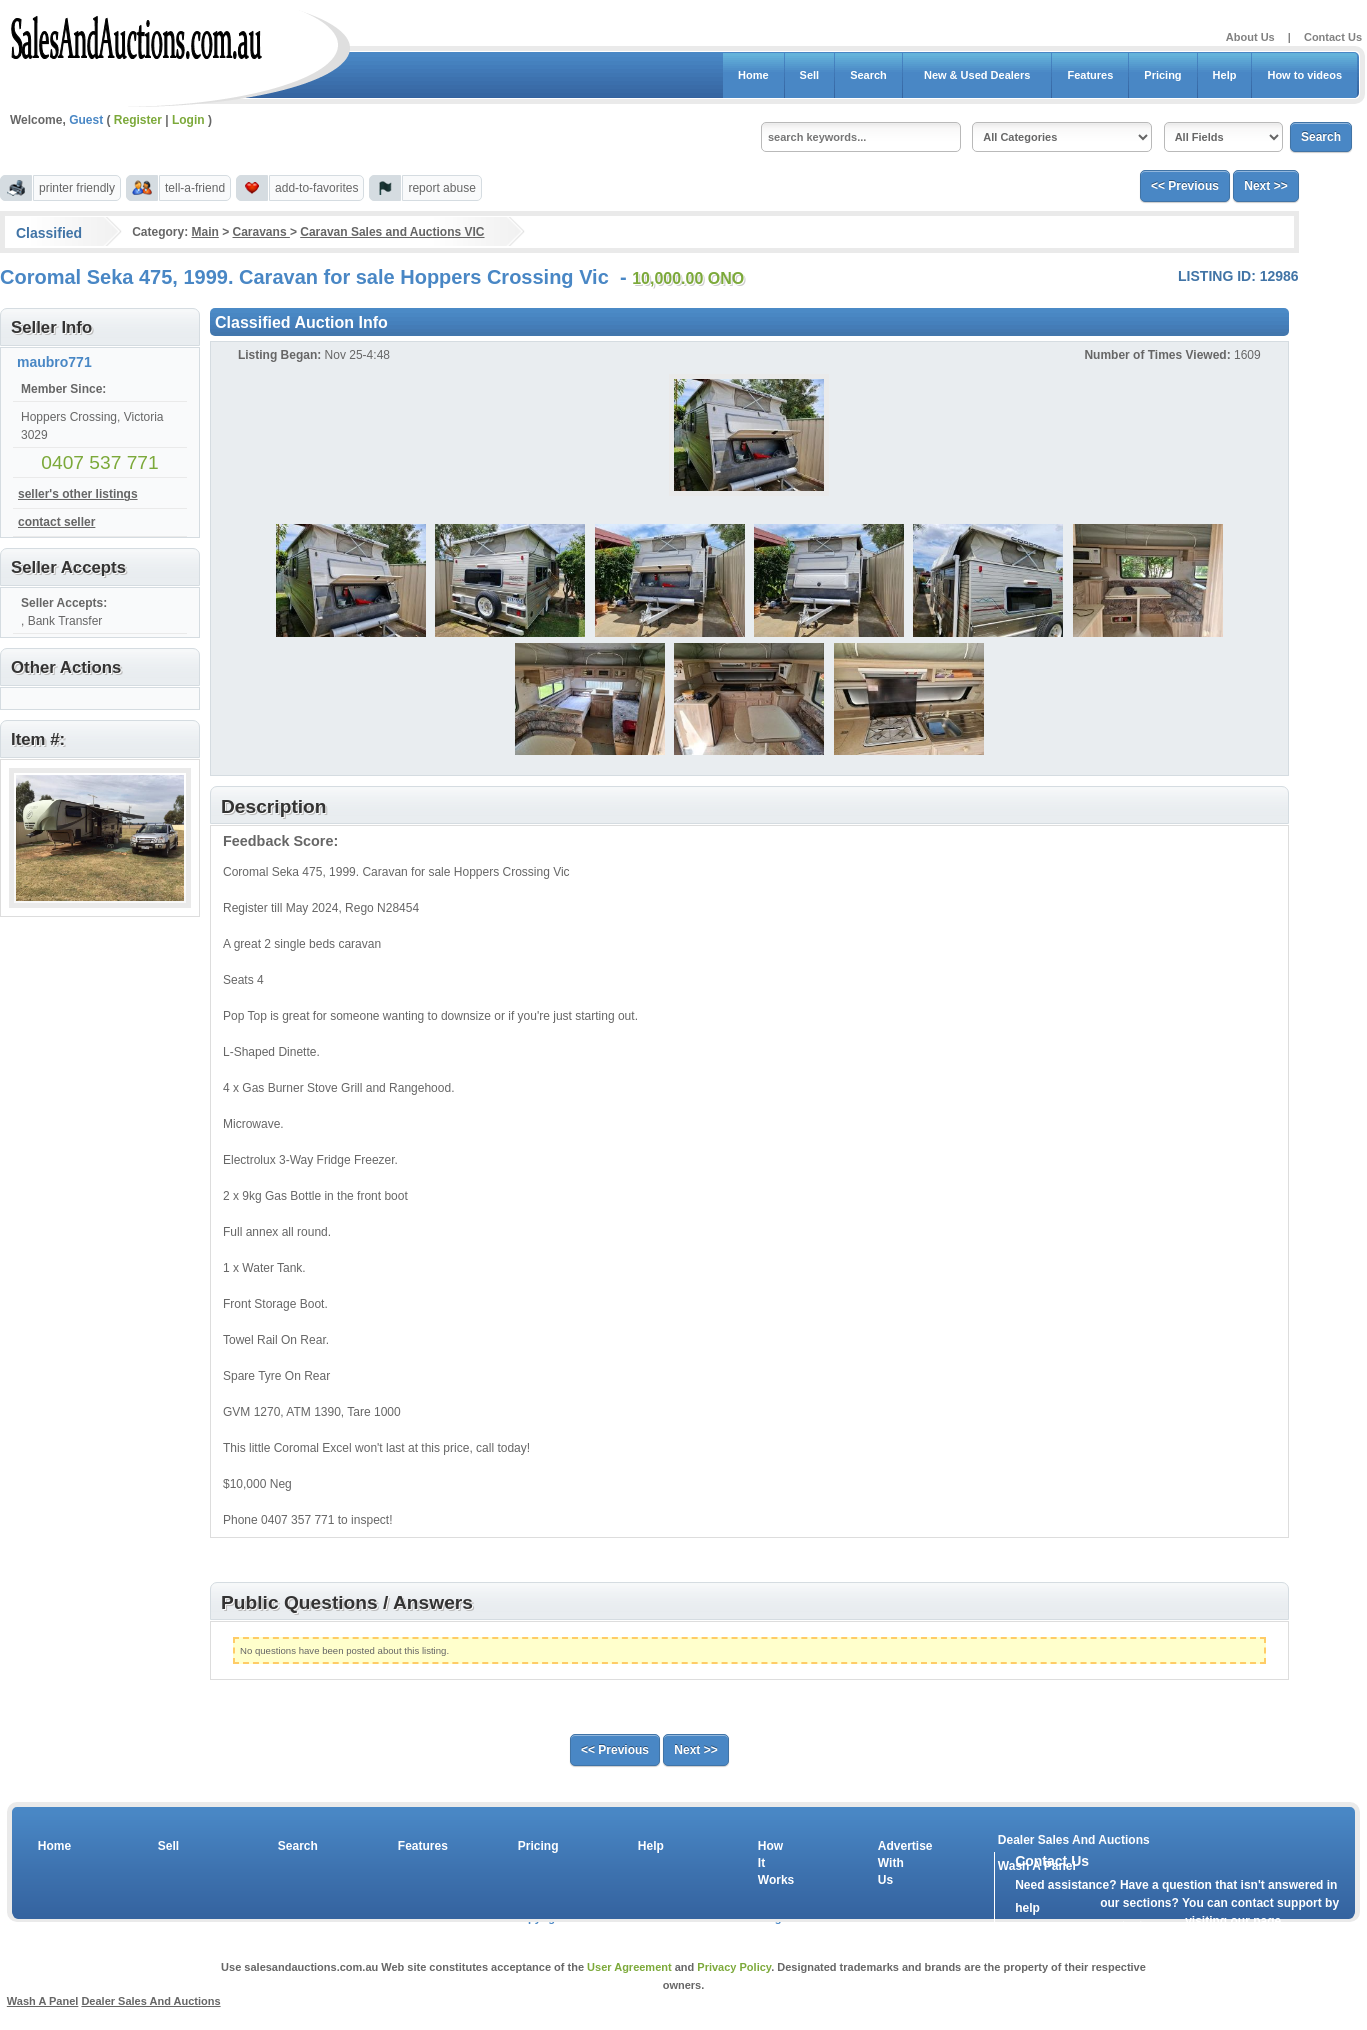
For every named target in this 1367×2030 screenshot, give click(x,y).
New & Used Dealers (977, 75)
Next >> (1265, 186)
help (1027, 1908)
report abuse (441, 188)
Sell (810, 75)
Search (868, 75)
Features (1090, 75)
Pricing (1162, 75)
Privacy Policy (734, 1967)
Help (1225, 75)
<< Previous (1185, 186)
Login (188, 120)
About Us (1250, 37)
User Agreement (629, 1967)
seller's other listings (78, 494)
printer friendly (77, 188)
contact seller (56, 522)
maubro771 (54, 362)
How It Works (773, 1863)
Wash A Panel (43, 2001)
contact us (1130, 1926)
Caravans (261, 232)
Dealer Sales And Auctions (1074, 1840)
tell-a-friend (195, 188)
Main (204, 232)
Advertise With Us (893, 1863)
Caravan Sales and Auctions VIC (392, 232)
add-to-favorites (316, 188)
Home (753, 75)
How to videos (1304, 75)
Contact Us (1333, 37)
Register (138, 120)
